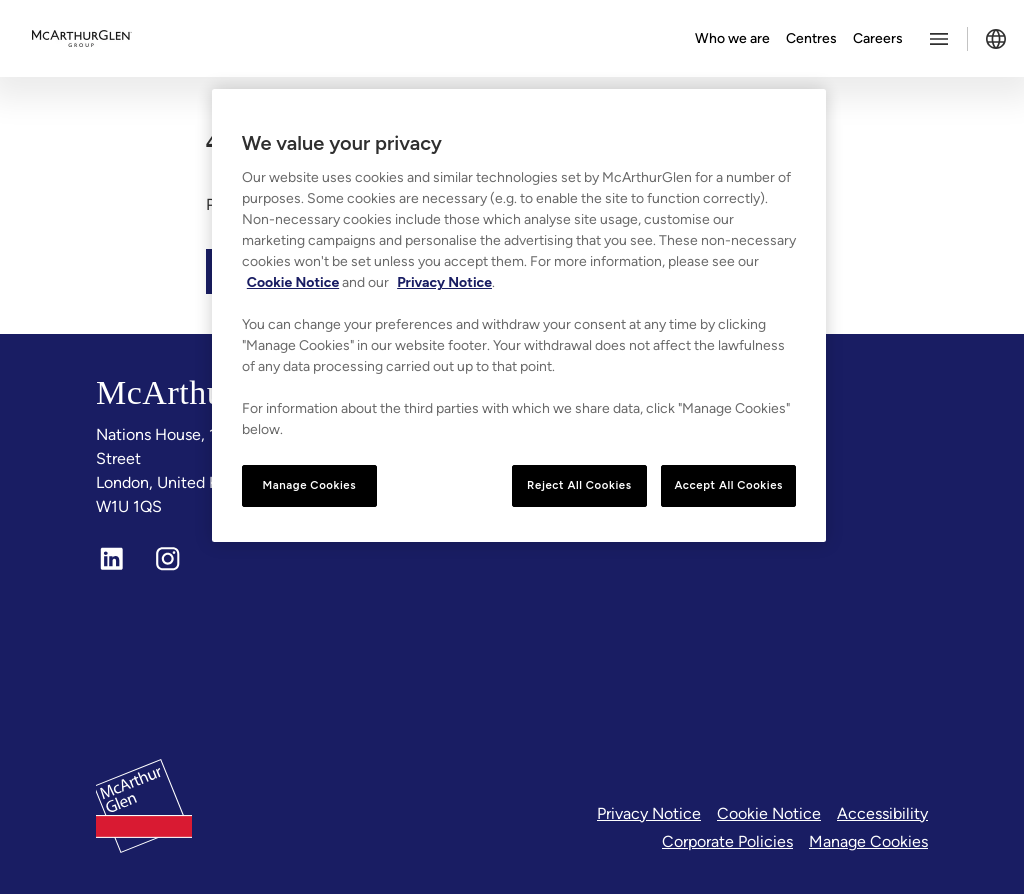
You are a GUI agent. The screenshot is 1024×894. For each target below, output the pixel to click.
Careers (878, 38)
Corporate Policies (727, 841)
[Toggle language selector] (996, 39)
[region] (519, 315)
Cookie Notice (769, 813)
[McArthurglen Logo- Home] (82, 39)
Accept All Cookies (728, 485)
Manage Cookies (868, 841)
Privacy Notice (649, 813)
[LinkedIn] (112, 559)
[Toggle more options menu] (939, 39)
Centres (811, 38)
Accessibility (882, 813)
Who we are (732, 38)
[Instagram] (168, 559)
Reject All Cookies (579, 485)
